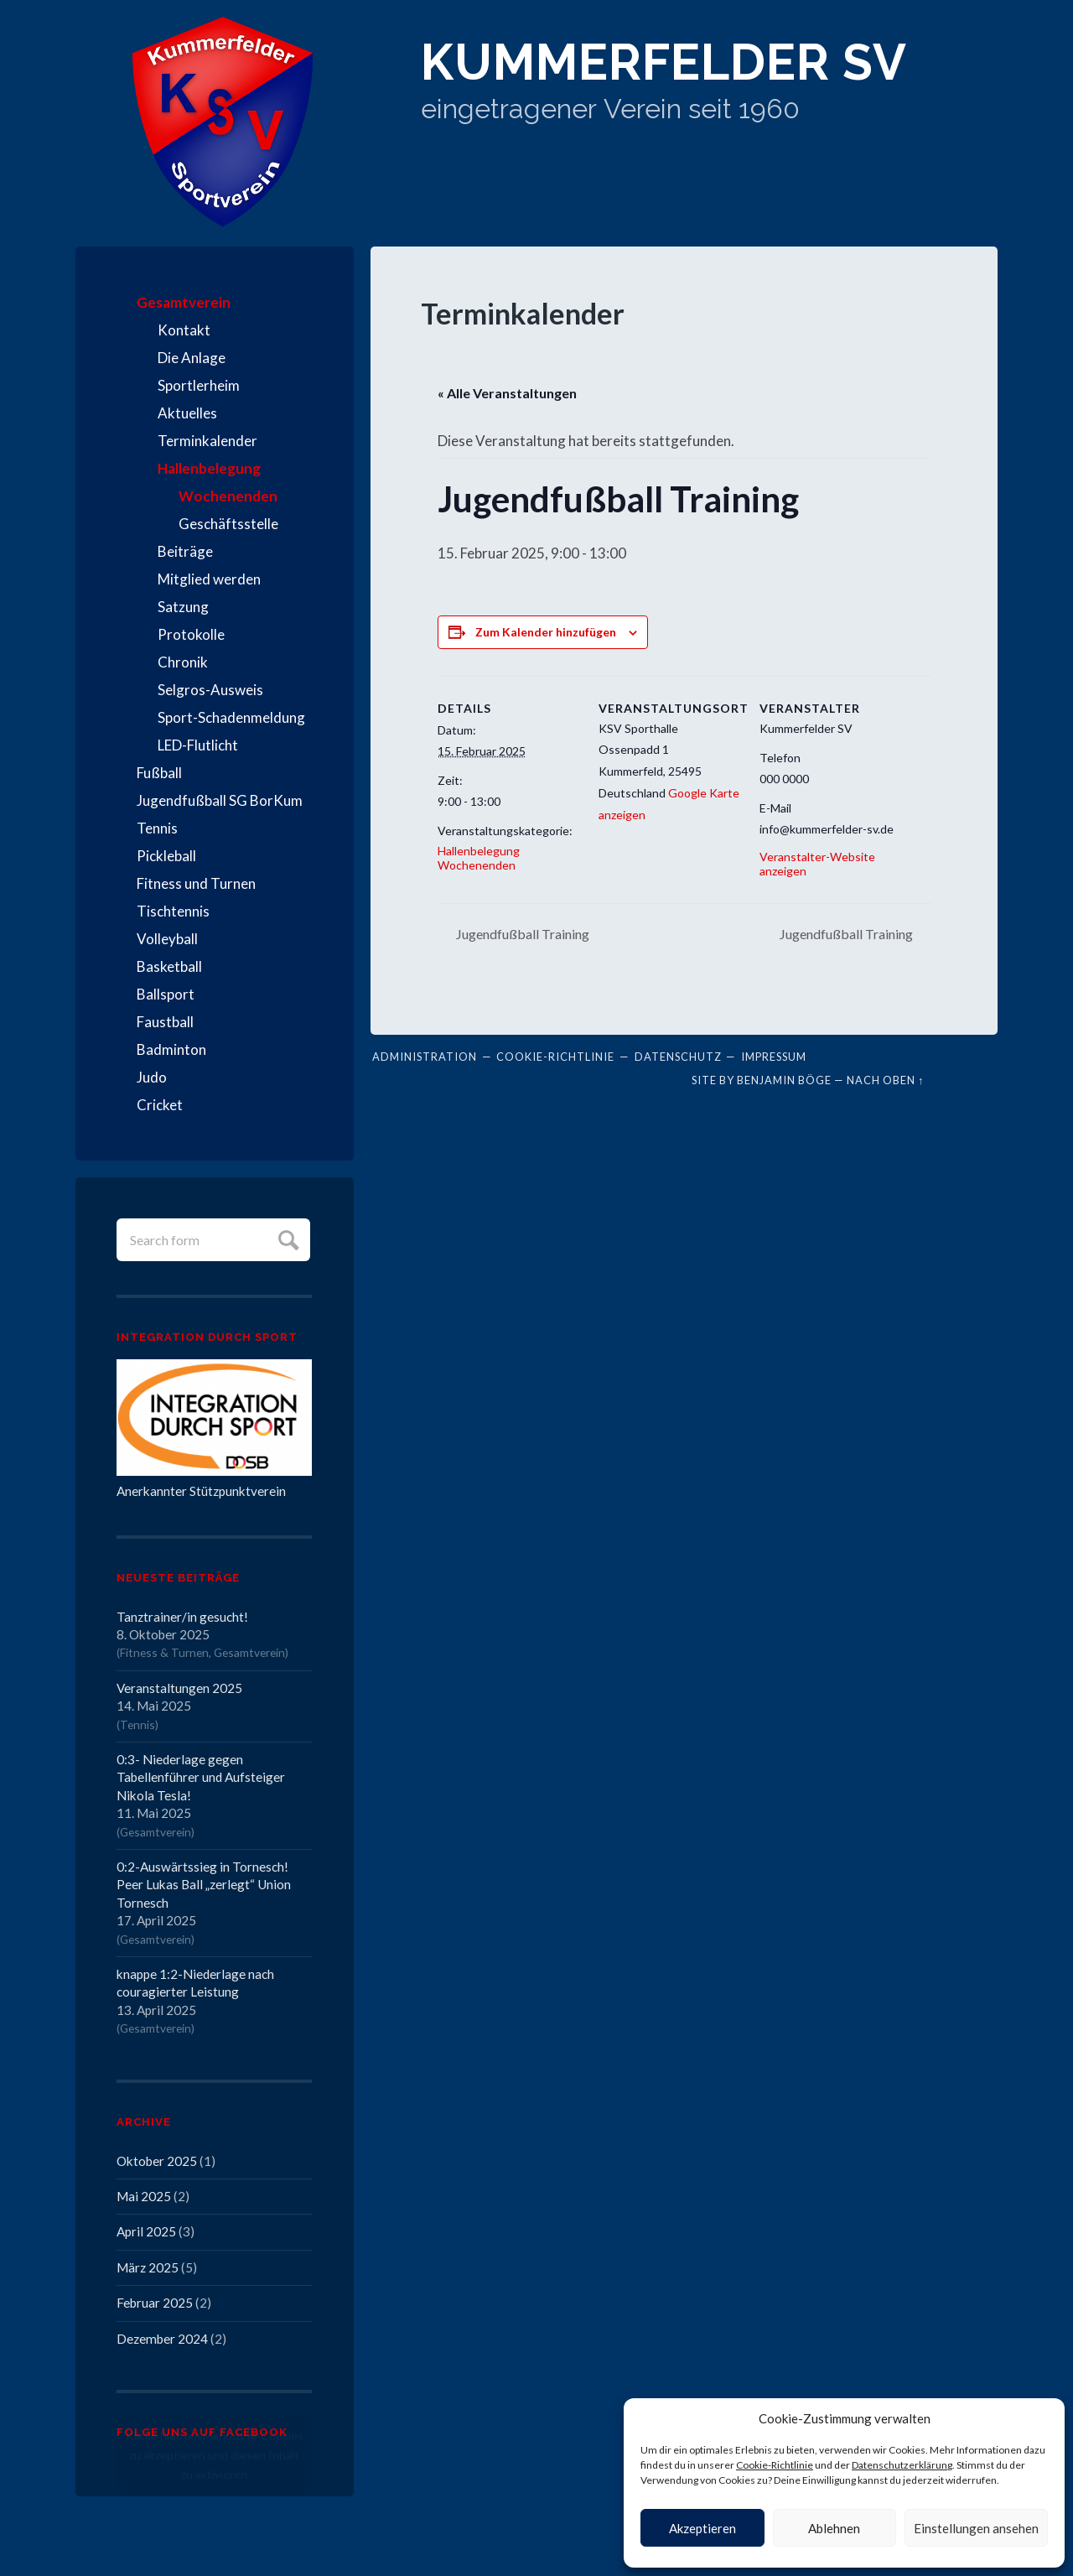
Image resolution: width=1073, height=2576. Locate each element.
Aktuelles (187, 413)
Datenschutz (678, 1056)
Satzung (183, 606)
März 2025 (148, 2267)
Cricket (160, 1105)
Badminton (171, 1049)
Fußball (159, 773)
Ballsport (165, 994)
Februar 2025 (155, 2302)
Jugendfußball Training (521, 934)
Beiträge (185, 551)
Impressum (773, 1056)
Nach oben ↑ (885, 1080)
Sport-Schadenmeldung (231, 717)
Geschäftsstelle (228, 523)
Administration (424, 1056)
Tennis (157, 828)
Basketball (169, 966)
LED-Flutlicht (198, 745)
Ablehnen (834, 2528)
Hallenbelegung (209, 468)
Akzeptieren (702, 2528)
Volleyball (167, 939)
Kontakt (184, 330)
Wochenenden (228, 496)
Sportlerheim (199, 385)
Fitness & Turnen (164, 1652)
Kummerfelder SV (664, 62)
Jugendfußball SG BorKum (220, 800)
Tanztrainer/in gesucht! (182, 1616)
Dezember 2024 (162, 2338)
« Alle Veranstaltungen (507, 393)
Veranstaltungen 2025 (179, 1688)
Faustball (165, 1022)
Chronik (183, 662)
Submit (286, 1238)
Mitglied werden (209, 579)
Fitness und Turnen (196, 883)
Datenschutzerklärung (902, 2465)
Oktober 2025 (157, 2160)
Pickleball (166, 856)
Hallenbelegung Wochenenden (479, 858)
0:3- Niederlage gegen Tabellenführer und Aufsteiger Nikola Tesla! (201, 1777)
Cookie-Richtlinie (774, 2465)
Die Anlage (191, 357)
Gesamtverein (184, 302)
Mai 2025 (144, 2196)
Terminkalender (207, 440)
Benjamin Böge (784, 1080)
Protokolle (191, 634)
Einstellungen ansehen (976, 2528)
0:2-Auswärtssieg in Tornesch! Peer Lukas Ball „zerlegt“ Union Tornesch (204, 1884)
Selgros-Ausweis (210, 690)
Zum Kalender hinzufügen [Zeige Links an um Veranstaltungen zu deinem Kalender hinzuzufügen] (545, 632)
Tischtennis (173, 911)
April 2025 (146, 2231)
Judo (152, 1077)
